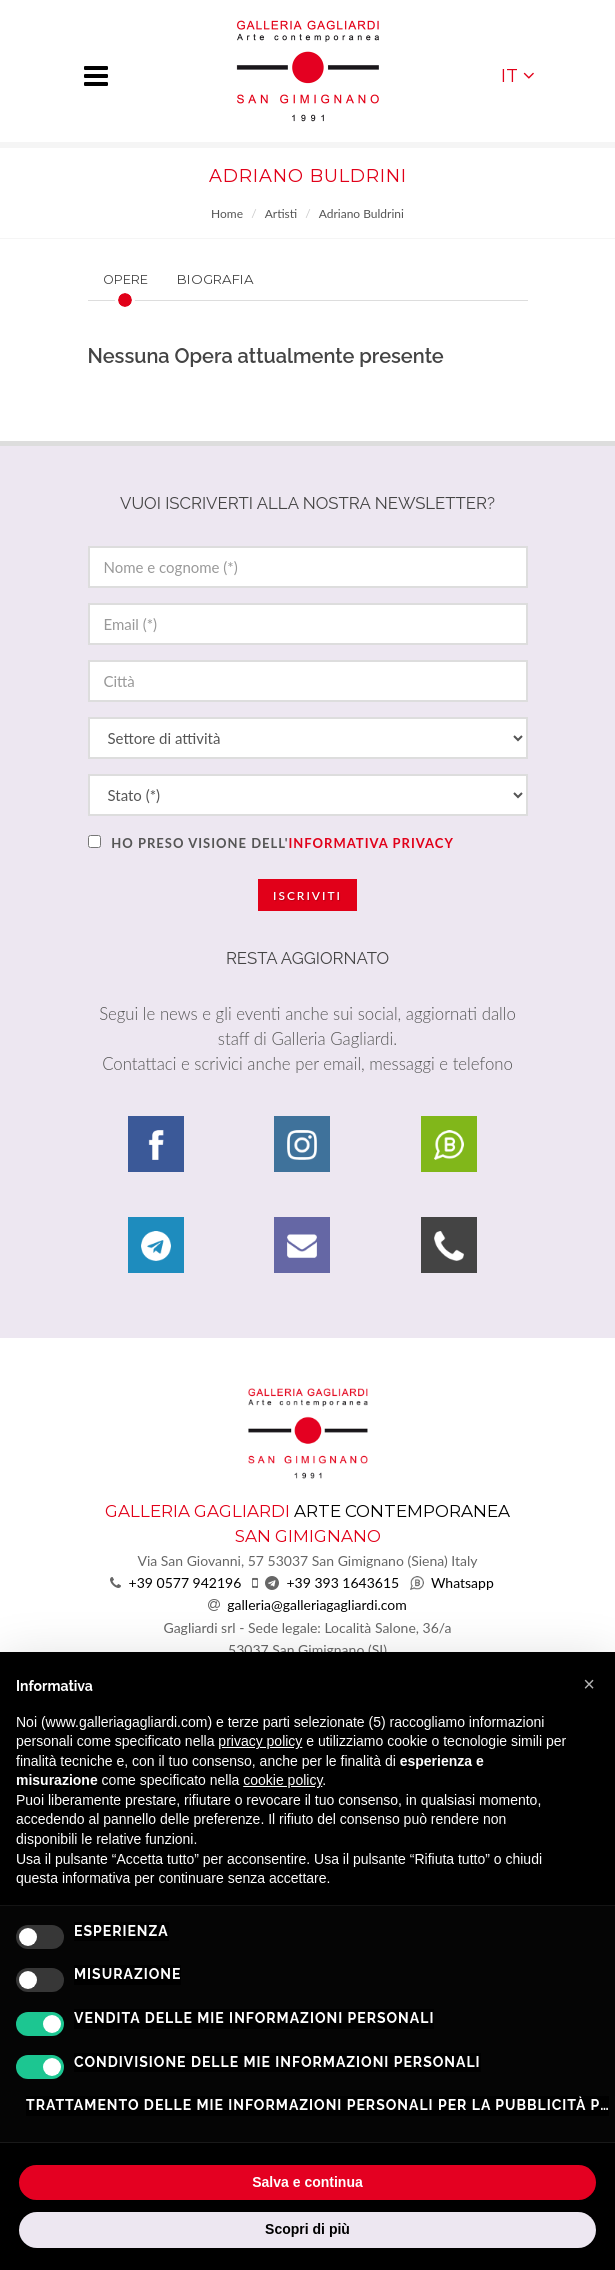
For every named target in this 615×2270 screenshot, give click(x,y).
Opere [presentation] (125, 279)
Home (227, 213)
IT (518, 75)
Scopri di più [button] (307, 2229)
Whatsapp (462, 1582)
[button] (589, 1684)
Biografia (215, 279)
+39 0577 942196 (185, 1582)
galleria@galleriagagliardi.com (317, 1604)
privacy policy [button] (260, 1741)
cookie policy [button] (282, 1780)
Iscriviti (307, 895)
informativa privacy (370, 843)
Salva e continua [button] (307, 2182)
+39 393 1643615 (342, 1582)
